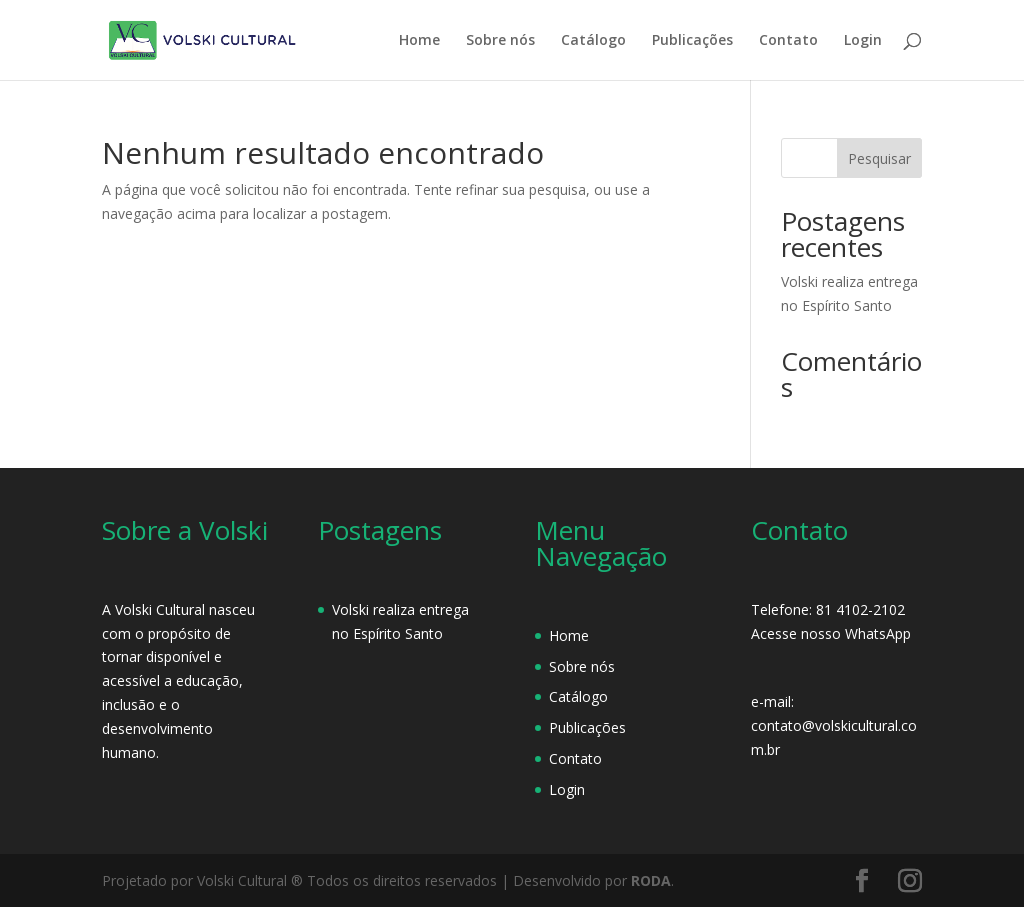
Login (863, 41)
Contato (788, 41)
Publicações (692, 41)
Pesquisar (879, 158)
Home (419, 41)
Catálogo (593, 41)
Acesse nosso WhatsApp (831, 633)
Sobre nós (500, 41)
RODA (651, 880)
